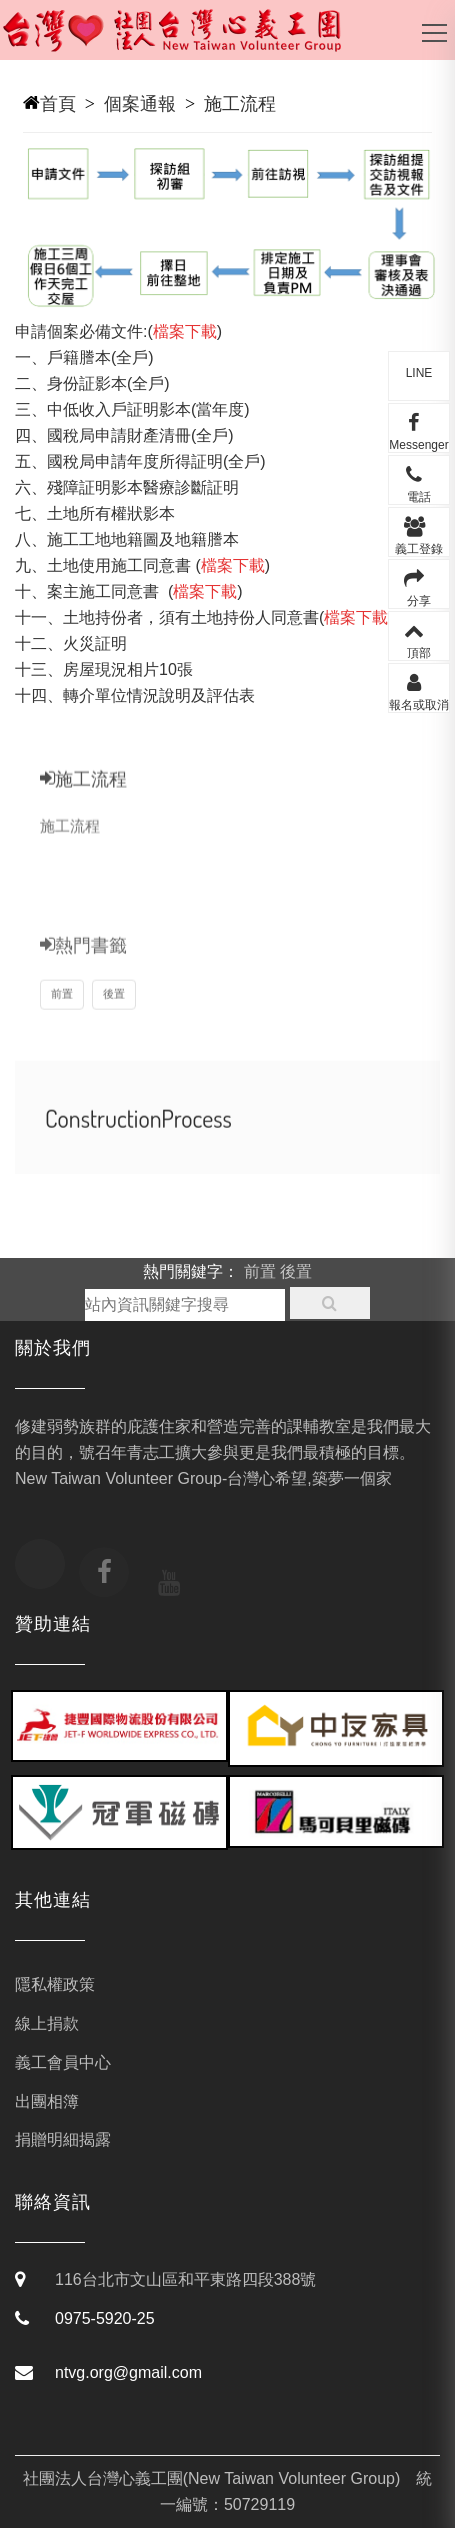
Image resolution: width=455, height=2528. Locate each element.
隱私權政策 (55, 1984)
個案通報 (140, 104)
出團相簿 (47, 2101)
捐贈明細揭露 (63, 2139)
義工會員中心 (63, 2062)
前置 (62, 1013)
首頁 (58, 104)
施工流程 (240, 104)
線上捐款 (47, 2023)
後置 (114, 1013)
